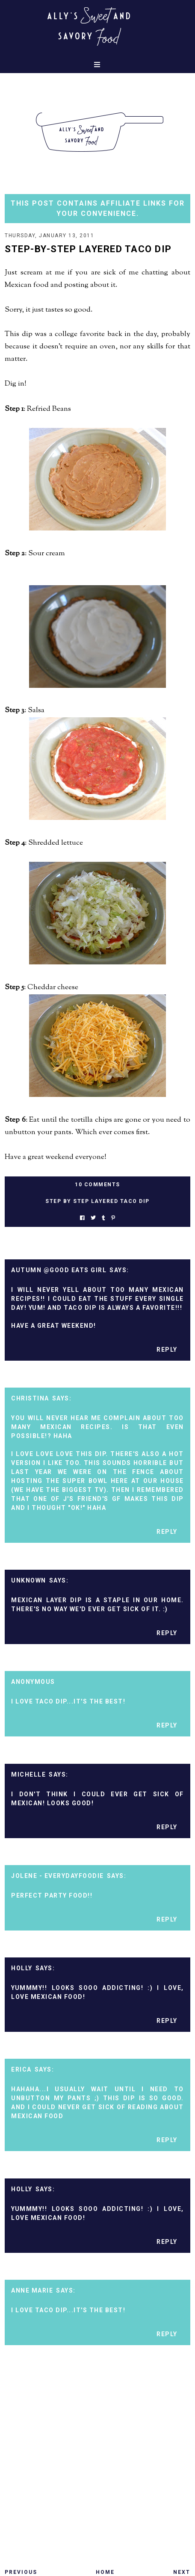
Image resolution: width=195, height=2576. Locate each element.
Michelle (28, 1774)
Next (181, 2572)
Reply (167, 1349)
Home (105, 2572)
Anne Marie (32, 2290)
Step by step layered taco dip (97, 1201)
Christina (30, 1398)
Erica (21, 2069)
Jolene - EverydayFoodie (57, 1875)
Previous (21, 2572)
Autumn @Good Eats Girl (58, 1270)
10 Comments (97, 1185)
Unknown (28, 1580)
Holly (21, 1968)
